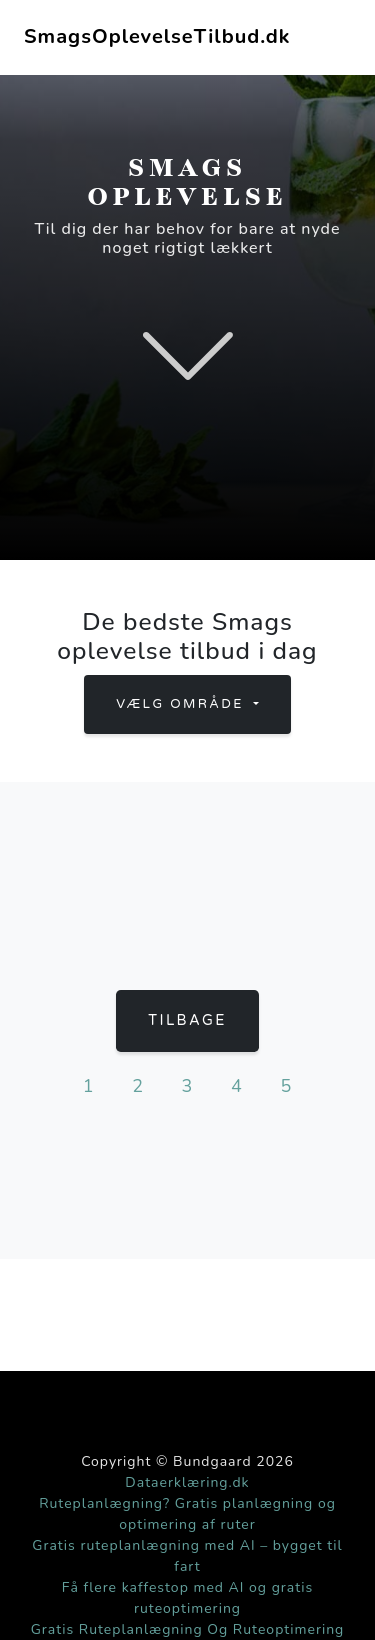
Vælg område (182, 704)
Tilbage (187, 1020)
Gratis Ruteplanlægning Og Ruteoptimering (188, 1629)
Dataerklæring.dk (187, 1482)
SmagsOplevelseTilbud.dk (157, 36)
